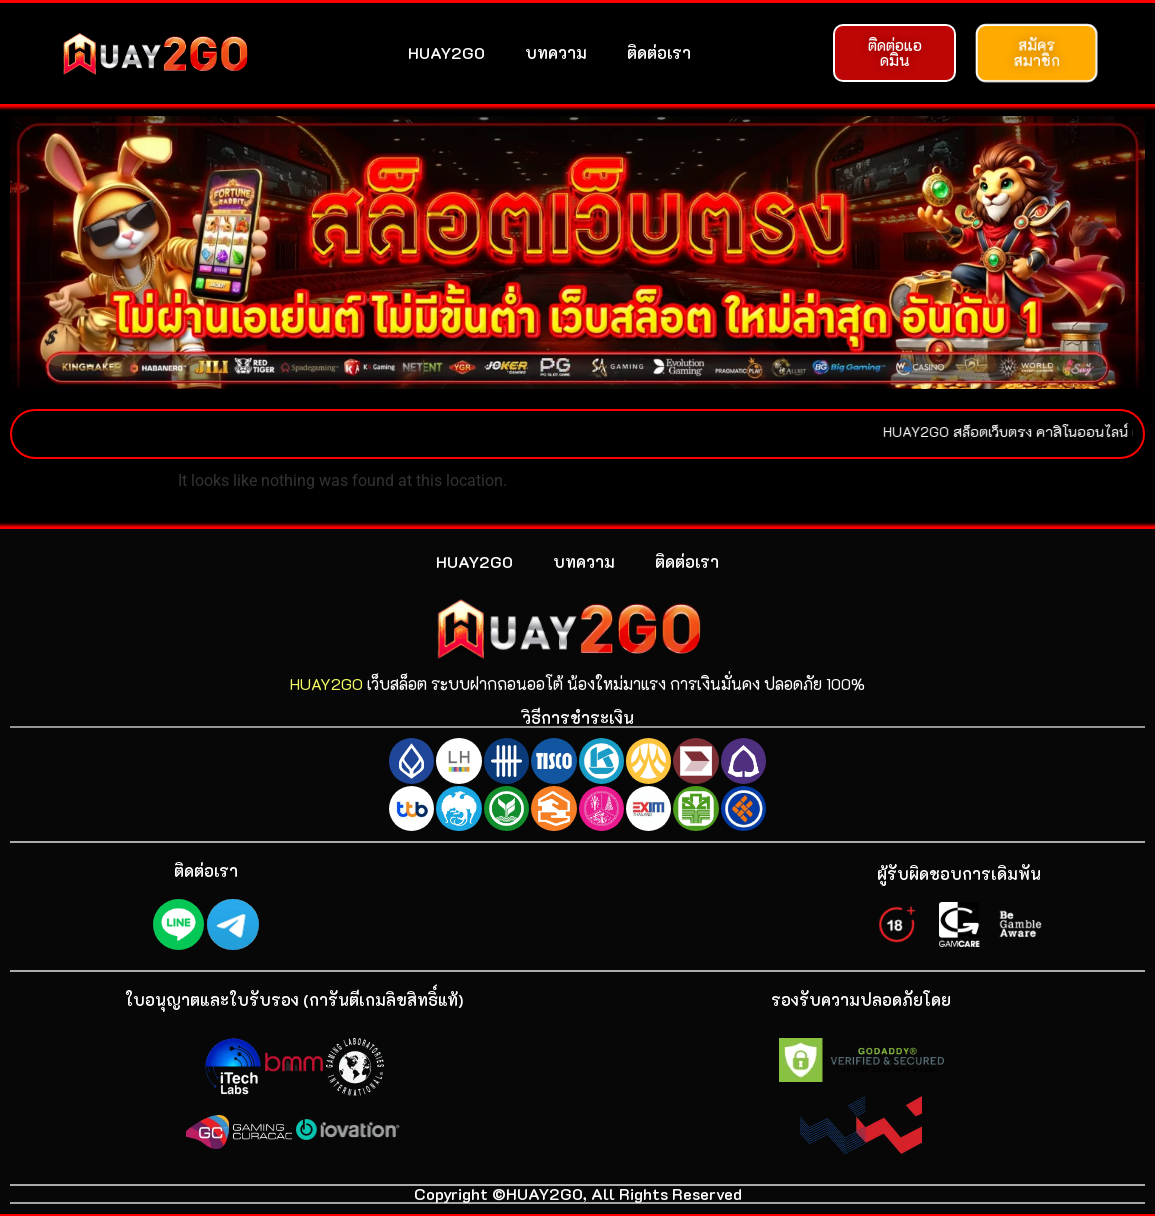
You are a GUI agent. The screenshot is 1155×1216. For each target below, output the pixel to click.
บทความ (556, 52)
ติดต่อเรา (659, 52)
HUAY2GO (446, 52)
